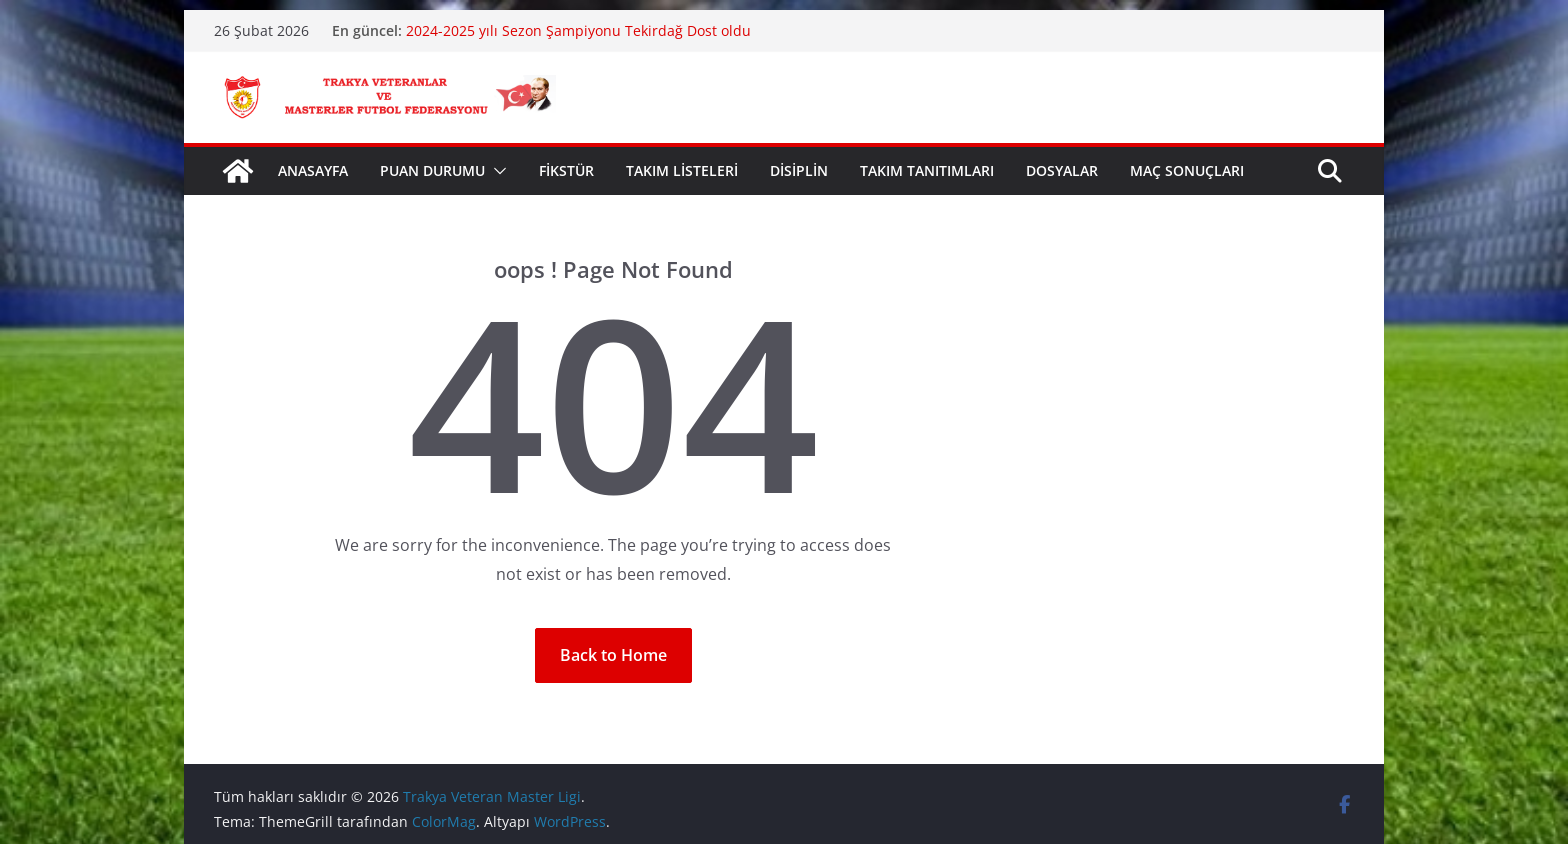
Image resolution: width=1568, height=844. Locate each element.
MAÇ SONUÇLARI (1187, 170)
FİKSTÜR (566, 170)
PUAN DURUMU (432, 170)
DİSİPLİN (799, 170)
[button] (496, 171)
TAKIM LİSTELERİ (682, 170)
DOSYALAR (1062, 170)
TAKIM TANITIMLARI (927, 170)
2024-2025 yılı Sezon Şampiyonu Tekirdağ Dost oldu (578, 30)
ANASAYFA (313, 170)
